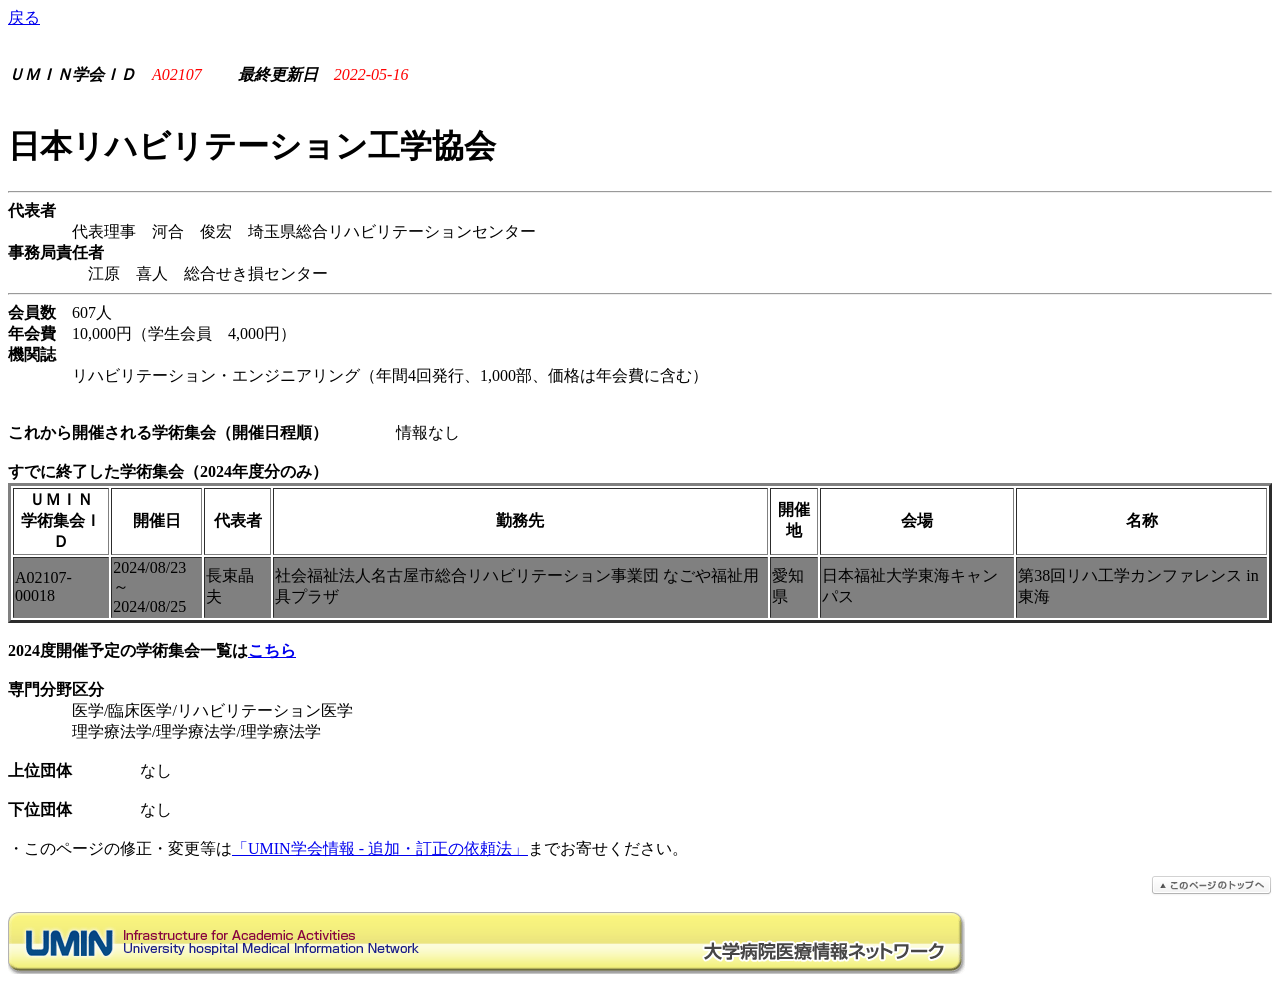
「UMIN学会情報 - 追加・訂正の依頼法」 (380, 848)
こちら (272, 650)
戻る (24, 17)
